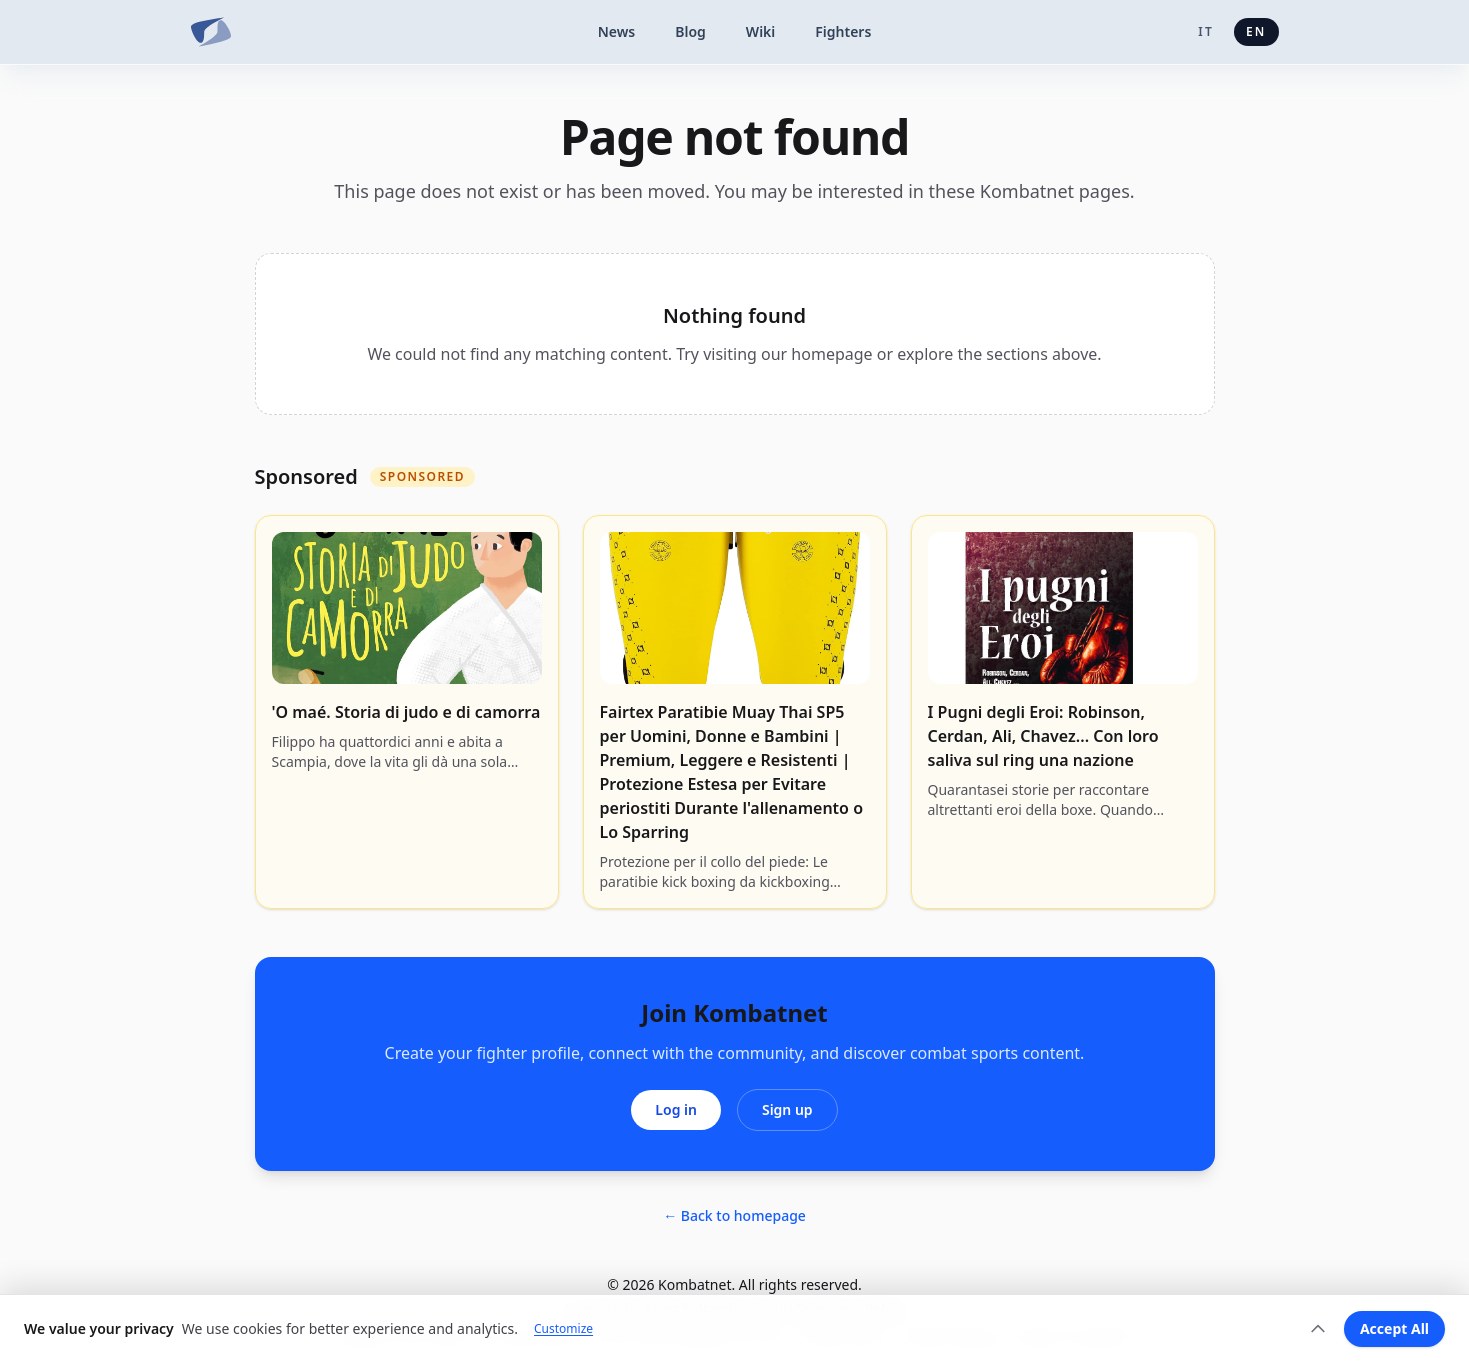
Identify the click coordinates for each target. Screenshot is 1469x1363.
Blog (690, 31)
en (1256, 31)
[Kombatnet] (211, 32)
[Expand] (1318, 1329)
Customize (563, 1329)
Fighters (843, 31)
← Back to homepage (734, 1215)
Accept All (1394, 1328)
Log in (676, 1109)
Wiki (761, 31)
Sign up (787, 1109)
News (617, 31)
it (1206, 31)
